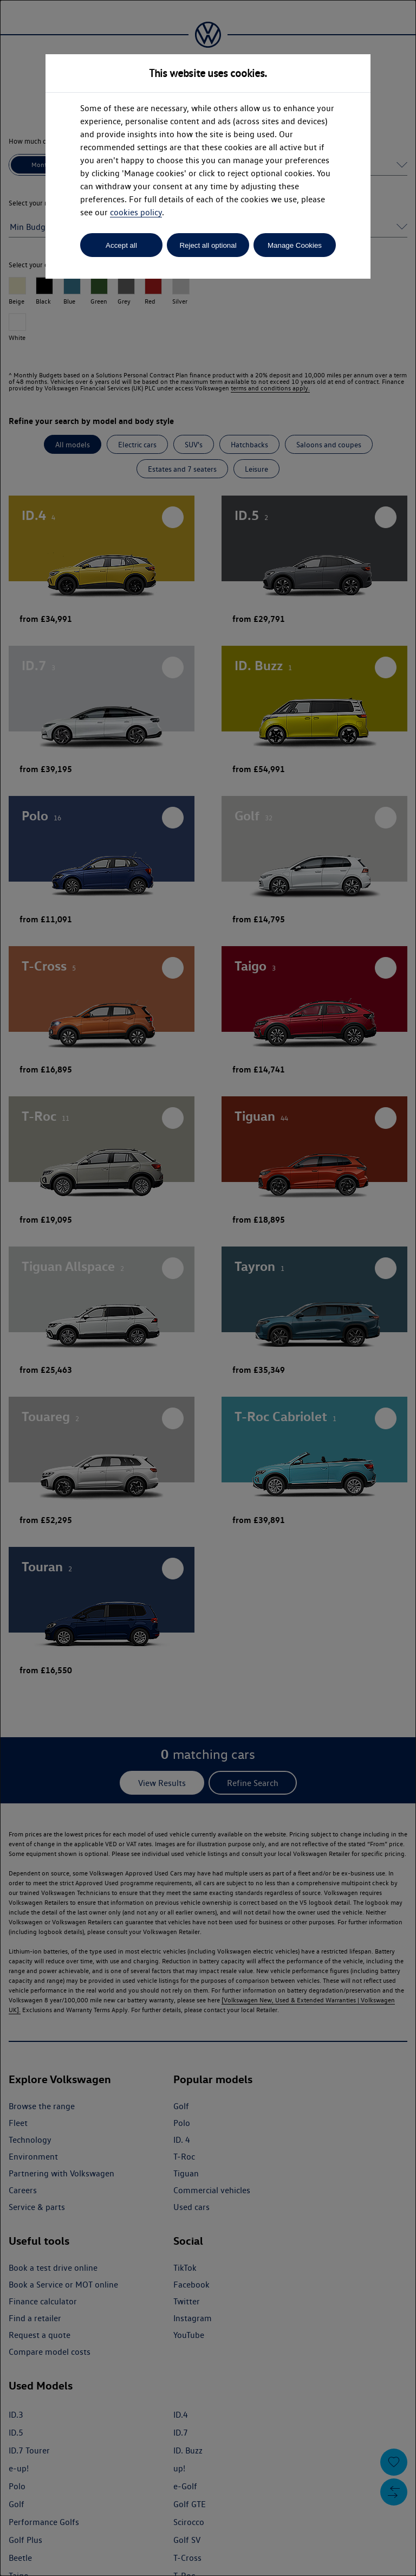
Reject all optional (207, 245)
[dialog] (208, 1288)
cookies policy (136, 212)
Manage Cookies (295, 245)
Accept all (121, 245)
